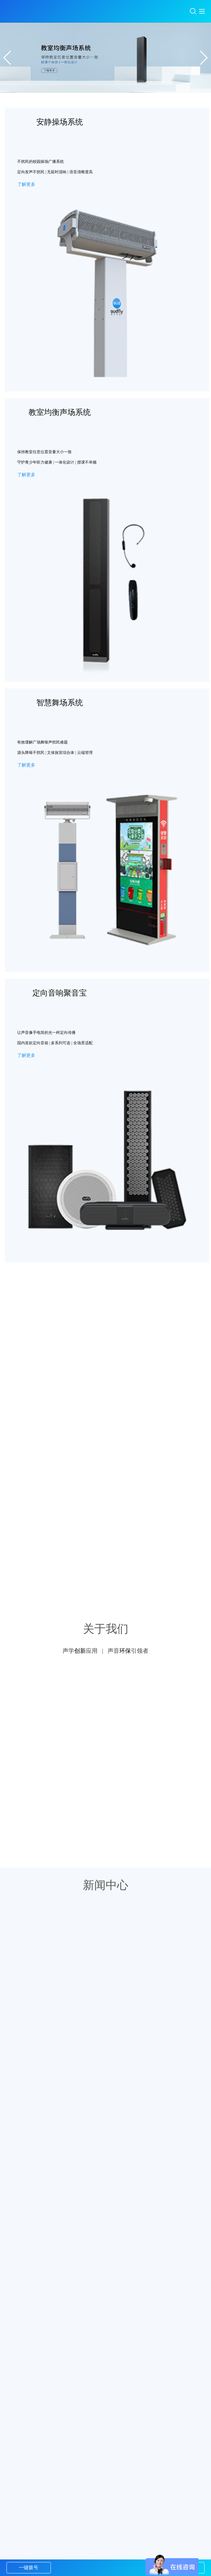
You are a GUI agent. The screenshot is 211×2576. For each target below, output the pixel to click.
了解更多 (26, 184)
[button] (203, 58)
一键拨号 (28, 2567)
